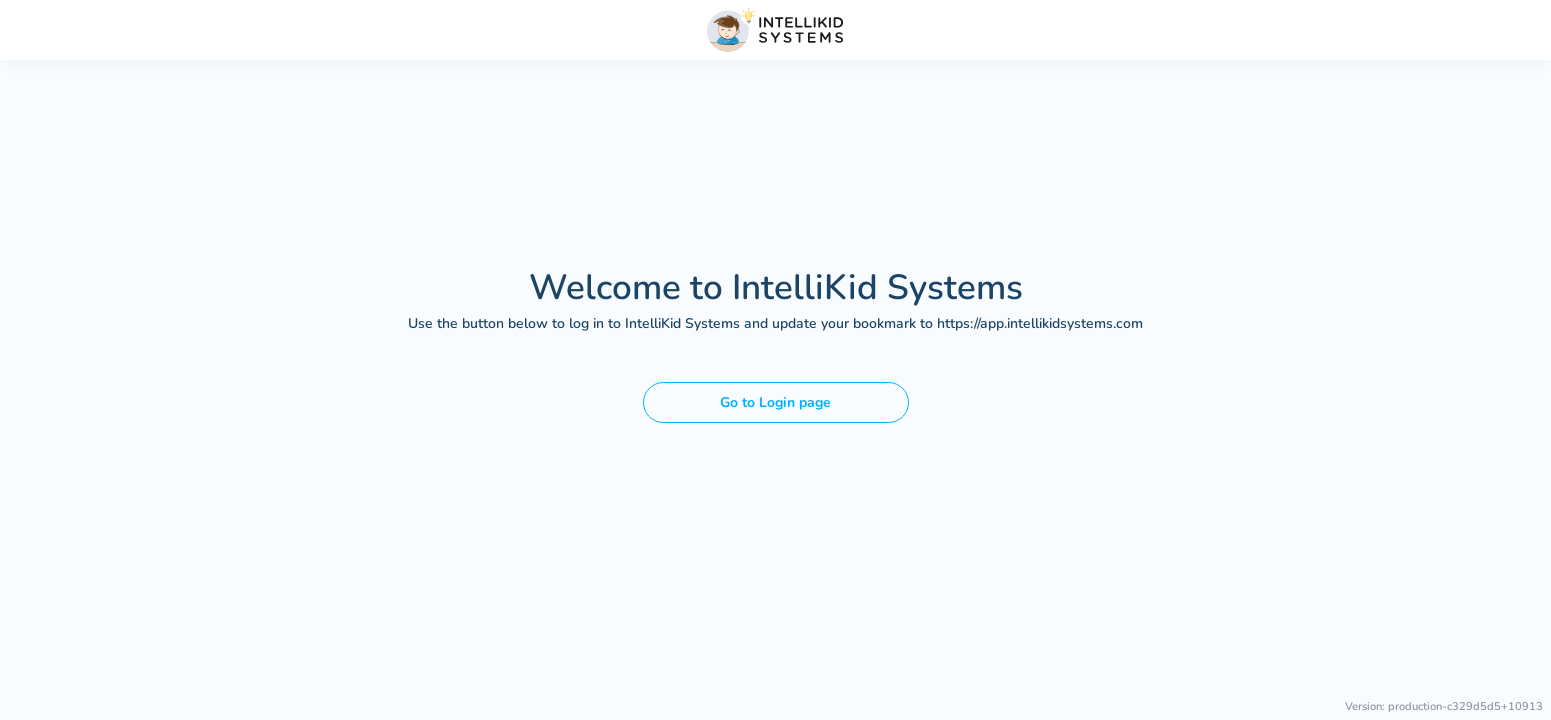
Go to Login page (775, 402)
